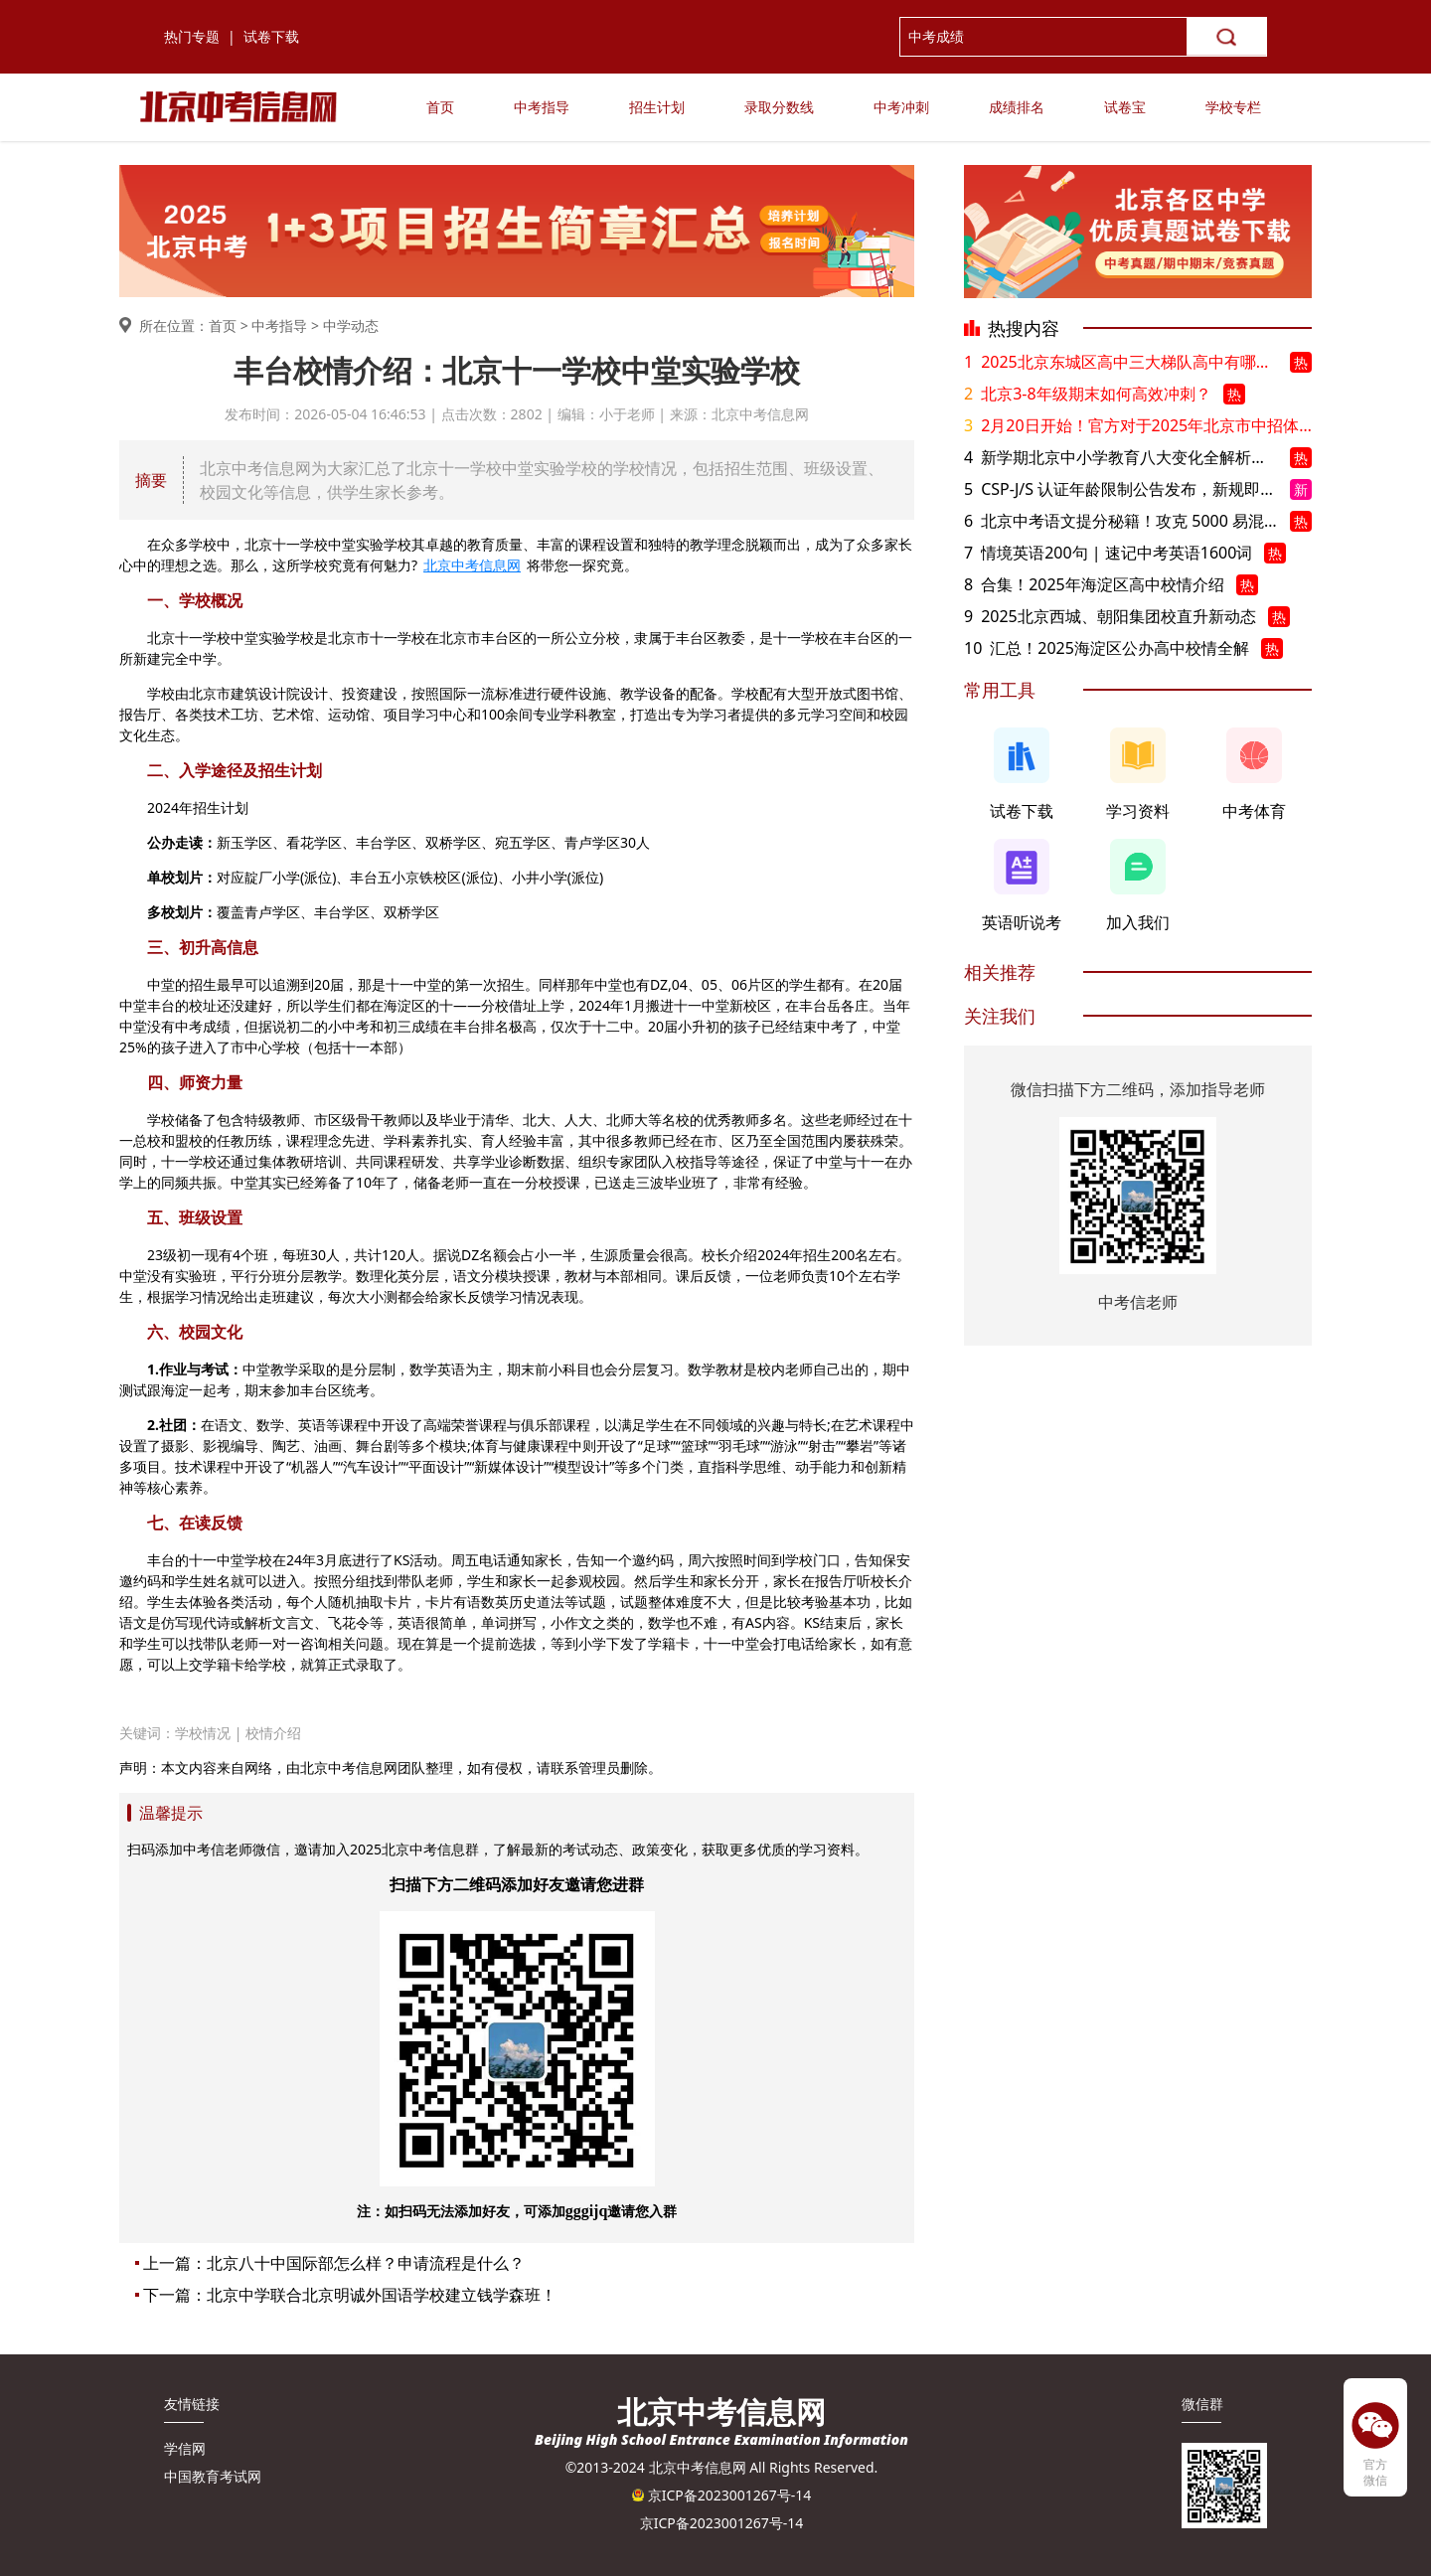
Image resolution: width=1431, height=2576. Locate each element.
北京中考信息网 (472, 565)
